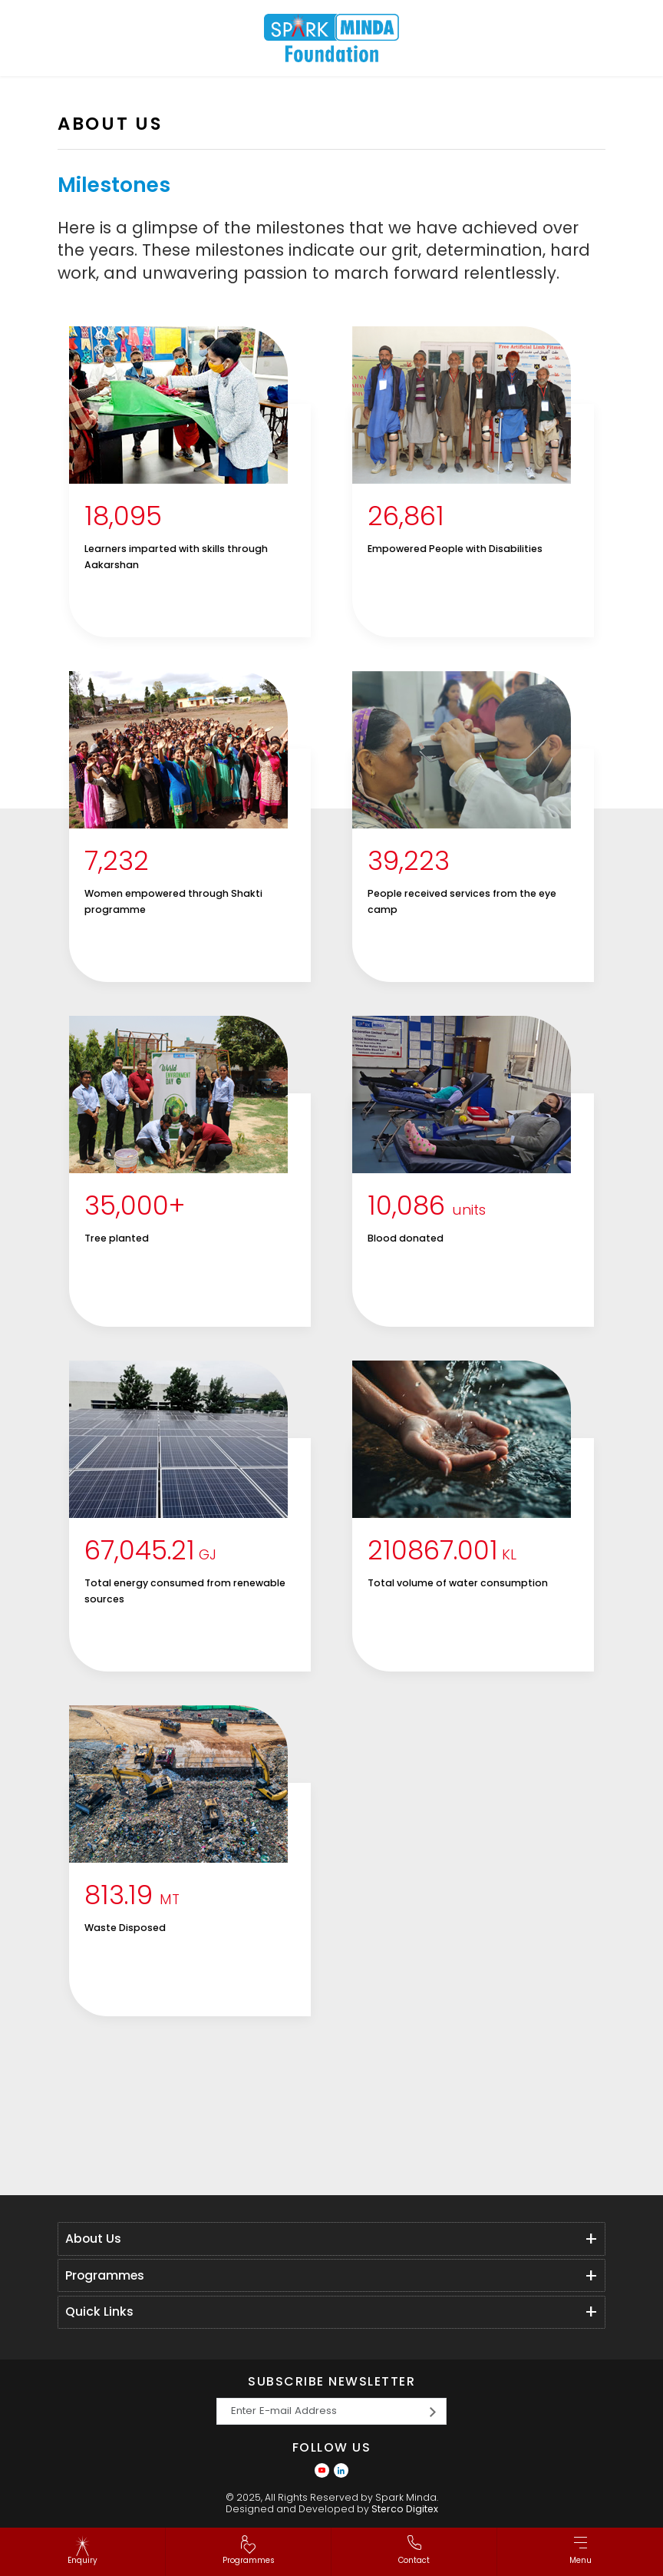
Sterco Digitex (404, 2508)
